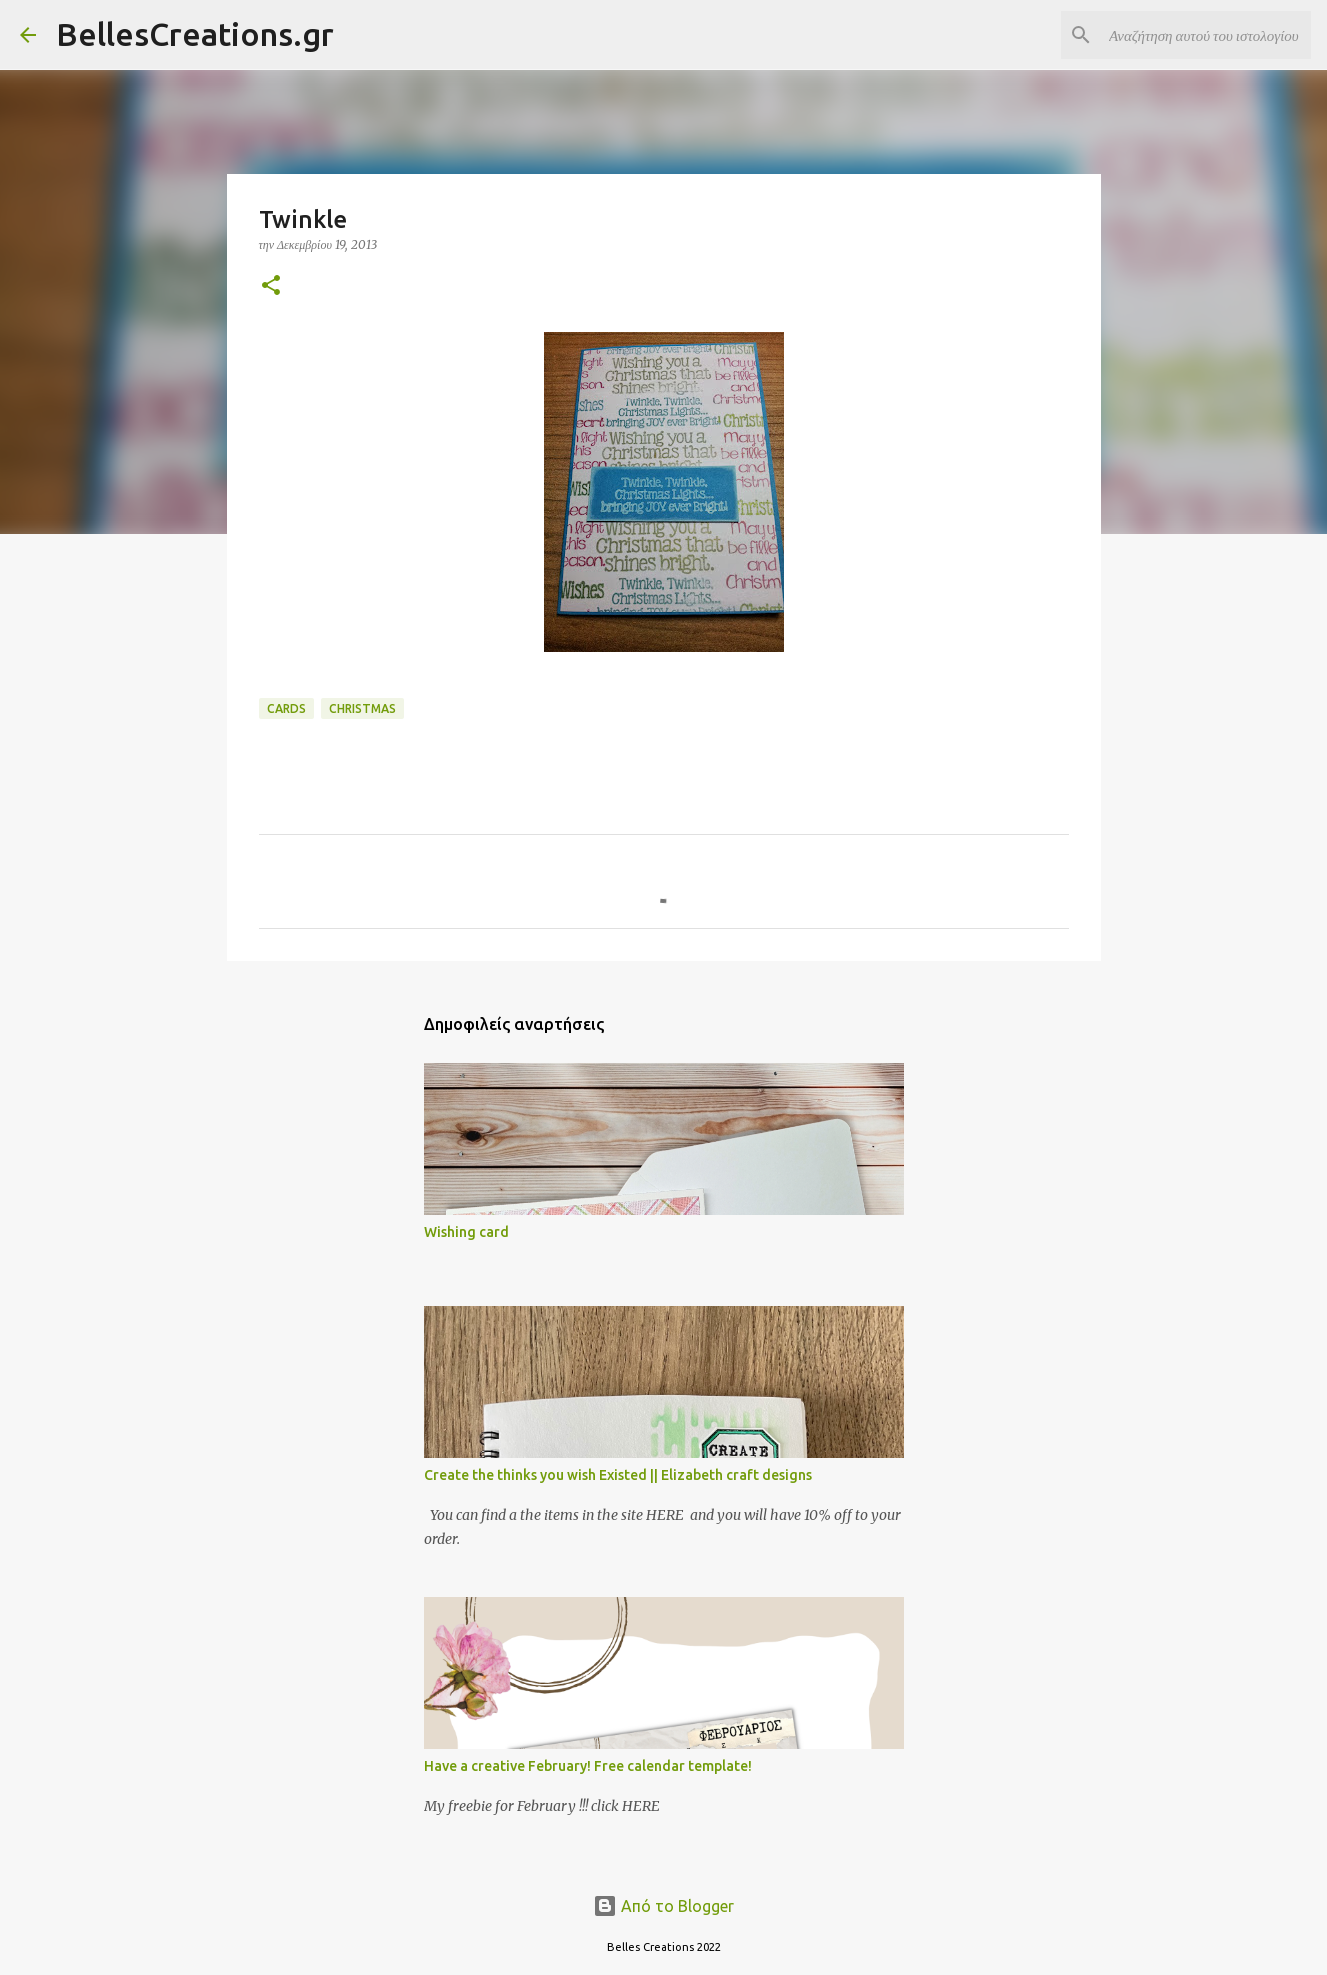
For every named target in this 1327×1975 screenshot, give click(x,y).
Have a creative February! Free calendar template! (588, 1766)
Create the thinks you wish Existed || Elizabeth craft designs (618, 1475)
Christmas (362, 708)
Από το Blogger (663, 1906)
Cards (286, 708)
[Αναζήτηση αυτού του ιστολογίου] (1206, 35)
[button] (271, 286)
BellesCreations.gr (195, 34)
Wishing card (466, 1232)
